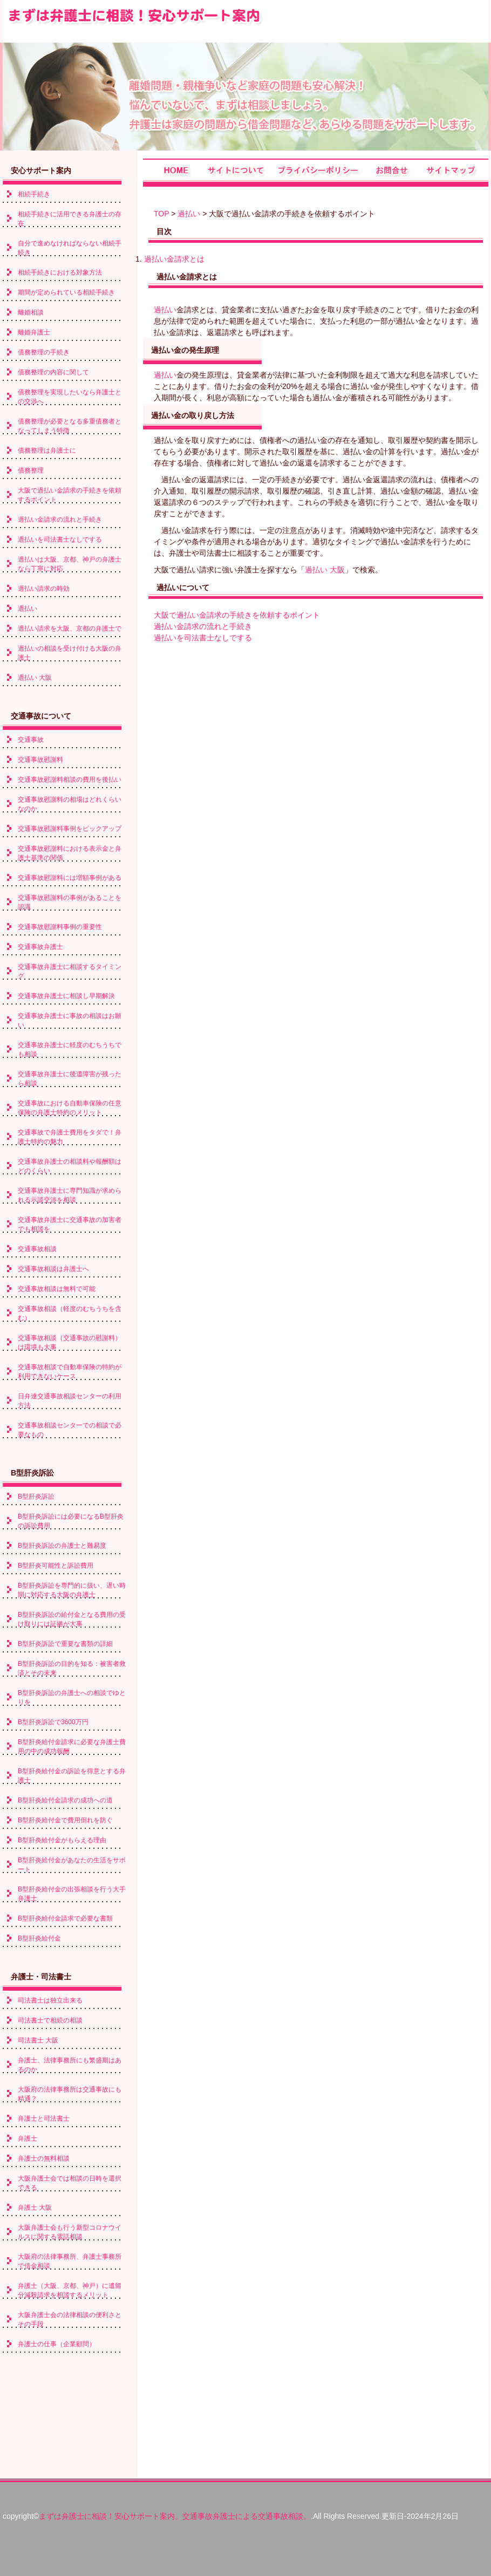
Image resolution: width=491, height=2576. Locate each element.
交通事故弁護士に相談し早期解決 (66, 996)
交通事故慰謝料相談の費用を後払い (69, 779)
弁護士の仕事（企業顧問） (57, 2344)
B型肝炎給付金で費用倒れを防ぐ (65, 1820)
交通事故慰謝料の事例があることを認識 (69, 902)
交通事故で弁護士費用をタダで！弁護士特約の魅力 (69, 1137)
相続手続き (34, 194)
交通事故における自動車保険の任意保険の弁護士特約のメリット (69, 1107)
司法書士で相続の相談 (50, 2020)
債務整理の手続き (44, 352)
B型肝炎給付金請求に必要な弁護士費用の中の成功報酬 (72, 1746)
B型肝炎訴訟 (36, 1496)
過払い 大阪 (325, 569)
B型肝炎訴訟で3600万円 (53, 1722)
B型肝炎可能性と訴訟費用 (55, 1565)
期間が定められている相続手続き (66, 292)
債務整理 (31, 470)
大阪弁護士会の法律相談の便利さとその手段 (69, 2319)
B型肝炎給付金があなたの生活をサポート (72, 1864)
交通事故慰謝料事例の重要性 (60, 927)
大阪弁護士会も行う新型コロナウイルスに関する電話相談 (69, 2232)
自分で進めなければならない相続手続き (69, 248)
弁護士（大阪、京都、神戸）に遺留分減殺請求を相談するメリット (69, 2290)
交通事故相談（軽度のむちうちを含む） (69, 1313)
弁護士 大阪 (35, 2207)
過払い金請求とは (174, 259)
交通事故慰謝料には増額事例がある (69, 878)
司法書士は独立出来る (50, 2000)
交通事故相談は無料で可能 (57, 1289)
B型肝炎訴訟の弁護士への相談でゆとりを (72, 1697)
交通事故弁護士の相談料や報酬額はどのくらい (69, 1166)
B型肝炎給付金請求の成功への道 (65, 1800)
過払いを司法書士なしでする (203, 637)
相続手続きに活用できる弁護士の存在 (69, 218)
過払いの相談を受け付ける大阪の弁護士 (69, 653)
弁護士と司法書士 (44, 2118)
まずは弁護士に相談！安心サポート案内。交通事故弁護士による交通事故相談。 (175, 2516)
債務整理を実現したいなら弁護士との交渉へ (69, 396)
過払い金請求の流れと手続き (203, 626)
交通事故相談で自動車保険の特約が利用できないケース (69, 1371)
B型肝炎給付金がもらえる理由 (62, 1840)
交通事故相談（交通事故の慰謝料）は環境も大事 (69, 1342)
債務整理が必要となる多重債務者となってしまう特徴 (69, 426)
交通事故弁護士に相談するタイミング (69, 971)
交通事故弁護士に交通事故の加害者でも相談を (69, 1224)
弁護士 (27, 2138)
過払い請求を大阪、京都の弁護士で (69, 628)
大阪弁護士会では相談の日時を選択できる (69, 2183)
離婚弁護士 (34, 332)
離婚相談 (31, 312)
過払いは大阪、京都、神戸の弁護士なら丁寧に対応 (69, 564)
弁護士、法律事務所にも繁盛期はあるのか (69, 2064)
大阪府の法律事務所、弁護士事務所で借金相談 (69, 2261)
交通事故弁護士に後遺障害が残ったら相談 (69, 1078)
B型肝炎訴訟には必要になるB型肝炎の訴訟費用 (71, 1521)
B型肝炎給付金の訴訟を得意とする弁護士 (72, 1775)
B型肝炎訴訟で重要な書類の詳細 (65, 1644)
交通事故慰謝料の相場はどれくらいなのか (69, 804)
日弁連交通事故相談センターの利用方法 (69, 1400)
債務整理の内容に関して (53, 372)
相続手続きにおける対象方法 (60, 272)
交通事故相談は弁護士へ (53, 1269)
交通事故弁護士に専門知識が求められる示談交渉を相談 (69, 1195)
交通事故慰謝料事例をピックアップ (69, 828)
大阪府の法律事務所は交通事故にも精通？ (69, 2094)
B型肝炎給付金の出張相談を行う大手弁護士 (72, 1893)
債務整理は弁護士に (47, 450)
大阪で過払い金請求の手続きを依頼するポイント (237, 615)
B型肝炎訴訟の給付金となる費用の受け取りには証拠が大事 (72, 1619)
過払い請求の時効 (44, 588)
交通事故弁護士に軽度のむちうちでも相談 (69, 1049)
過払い (189, 213)
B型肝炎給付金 (39, 1938)
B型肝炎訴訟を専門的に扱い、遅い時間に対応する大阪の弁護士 (72, 1590)
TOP (161, 213)
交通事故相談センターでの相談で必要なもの (69, 1430)
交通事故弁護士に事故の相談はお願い (69, 1020)
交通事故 (31, 739)
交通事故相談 (37, 1249)
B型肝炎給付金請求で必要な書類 (65, 1918)
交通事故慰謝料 (40, 759)
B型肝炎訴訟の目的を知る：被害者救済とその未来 (72, 1668)
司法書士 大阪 (38, 2040)
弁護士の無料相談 (44, 2158)
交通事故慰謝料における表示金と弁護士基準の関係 (69, 853)
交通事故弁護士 (40, 947)
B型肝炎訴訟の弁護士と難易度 (62, 1545)
